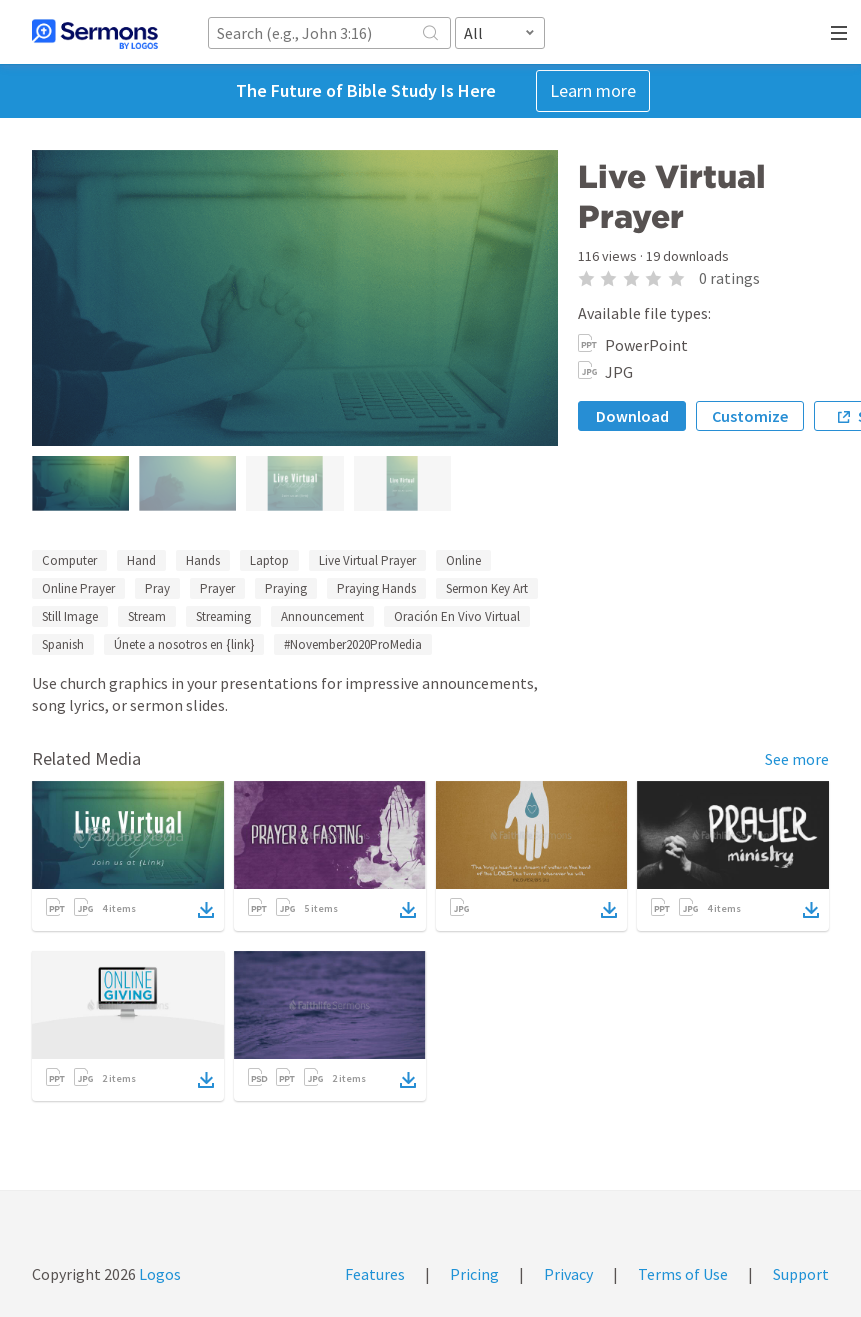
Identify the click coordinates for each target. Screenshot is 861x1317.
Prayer (217, 588)
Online (463, 560)
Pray (157, 588)
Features (375, 1274)
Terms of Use (683, 1274)
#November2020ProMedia (353, 644)
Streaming (223, 616)
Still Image (70, 616)
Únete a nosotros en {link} (184, 644)
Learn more (593, 90)
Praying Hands (376, 588)
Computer (69, 560)
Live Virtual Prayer (367, 560)
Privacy (568, 1274)
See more (797, 759)
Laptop (269, 560)
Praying (286, 588)
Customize (750, 416)
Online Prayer (78, 588)
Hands (203, 560)
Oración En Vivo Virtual (457, 616)
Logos (158, 1274)
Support (801, 1274)
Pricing (474, 1274)
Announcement (322, 616)
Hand (141, 560)
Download (632, 416)
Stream (147, 616)
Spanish (63, 644)
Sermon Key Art (487, 588)
